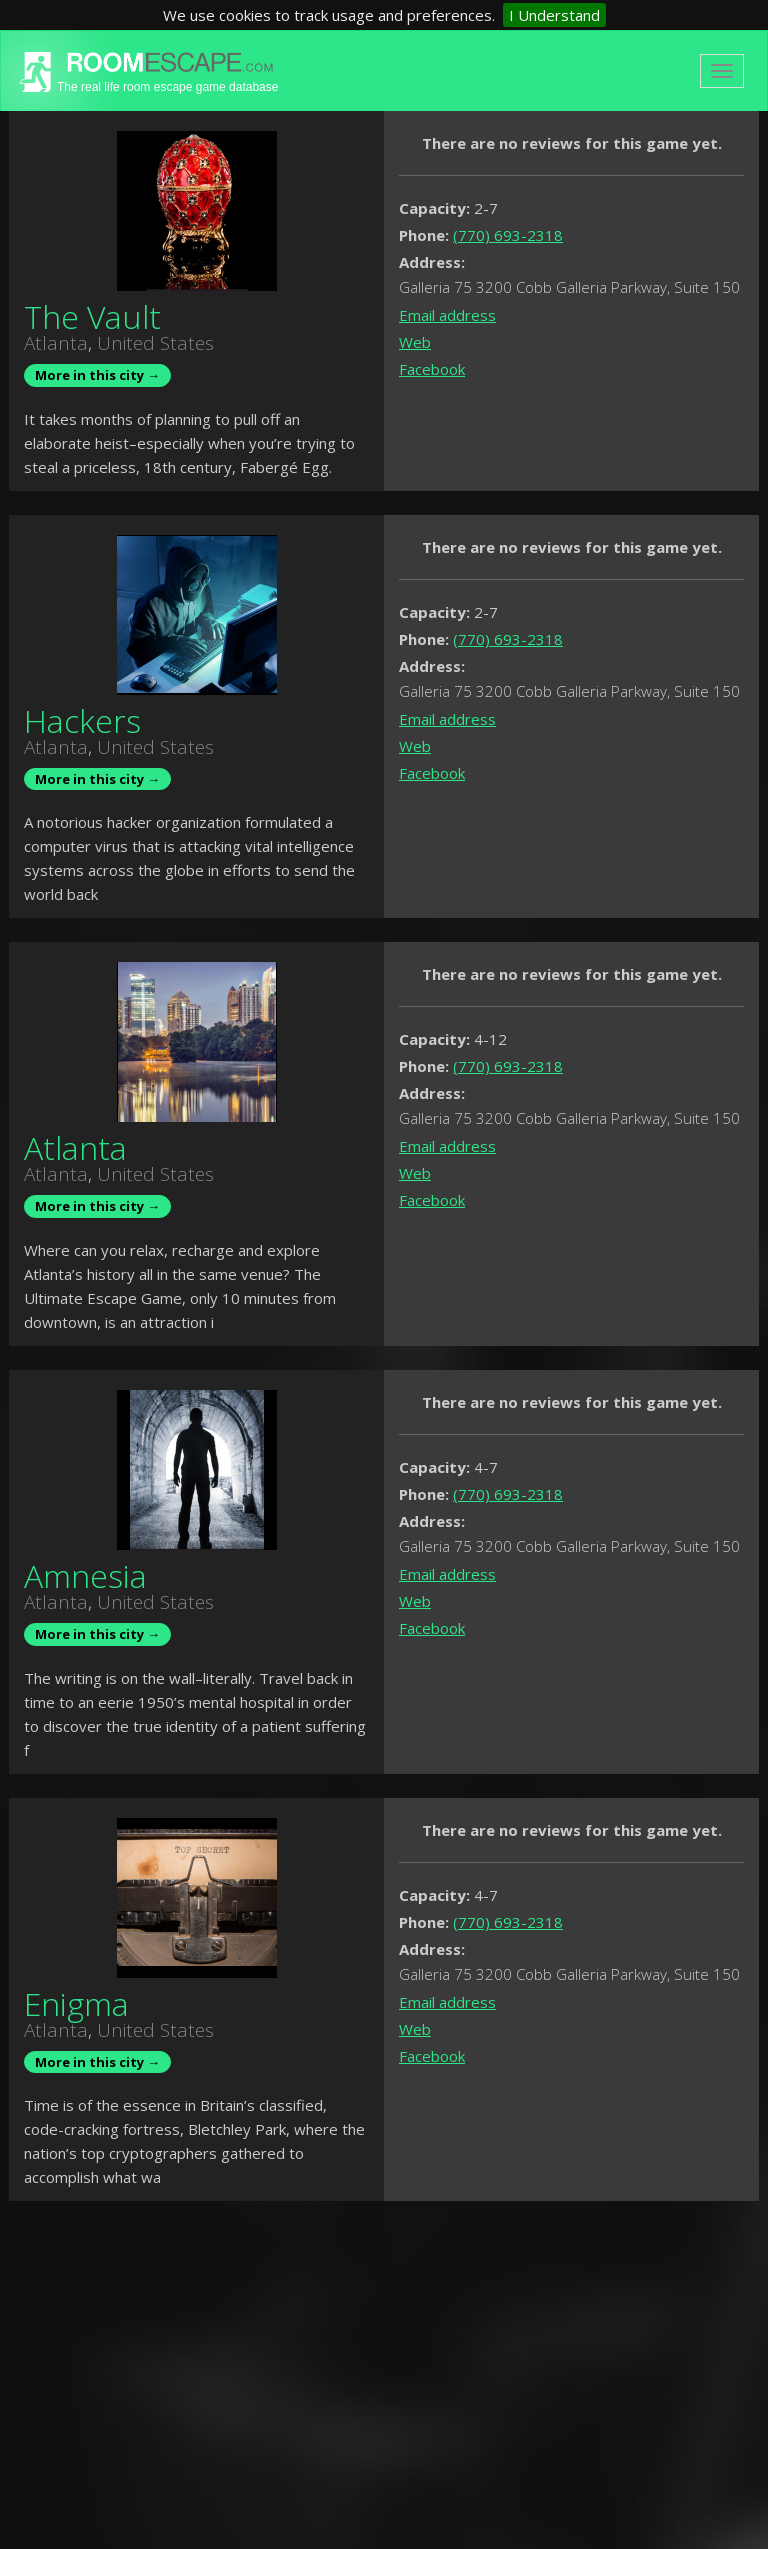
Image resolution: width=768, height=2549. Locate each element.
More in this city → (97, 375)
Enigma (76, 2003)
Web (415, 342)
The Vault (92, 316)
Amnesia (85, 1575)
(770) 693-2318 (508, 235)
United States (155, 343)
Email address (447, 315)
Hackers (82, 720)
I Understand (554, 15)
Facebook (432, 369)
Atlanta (56, 343)
